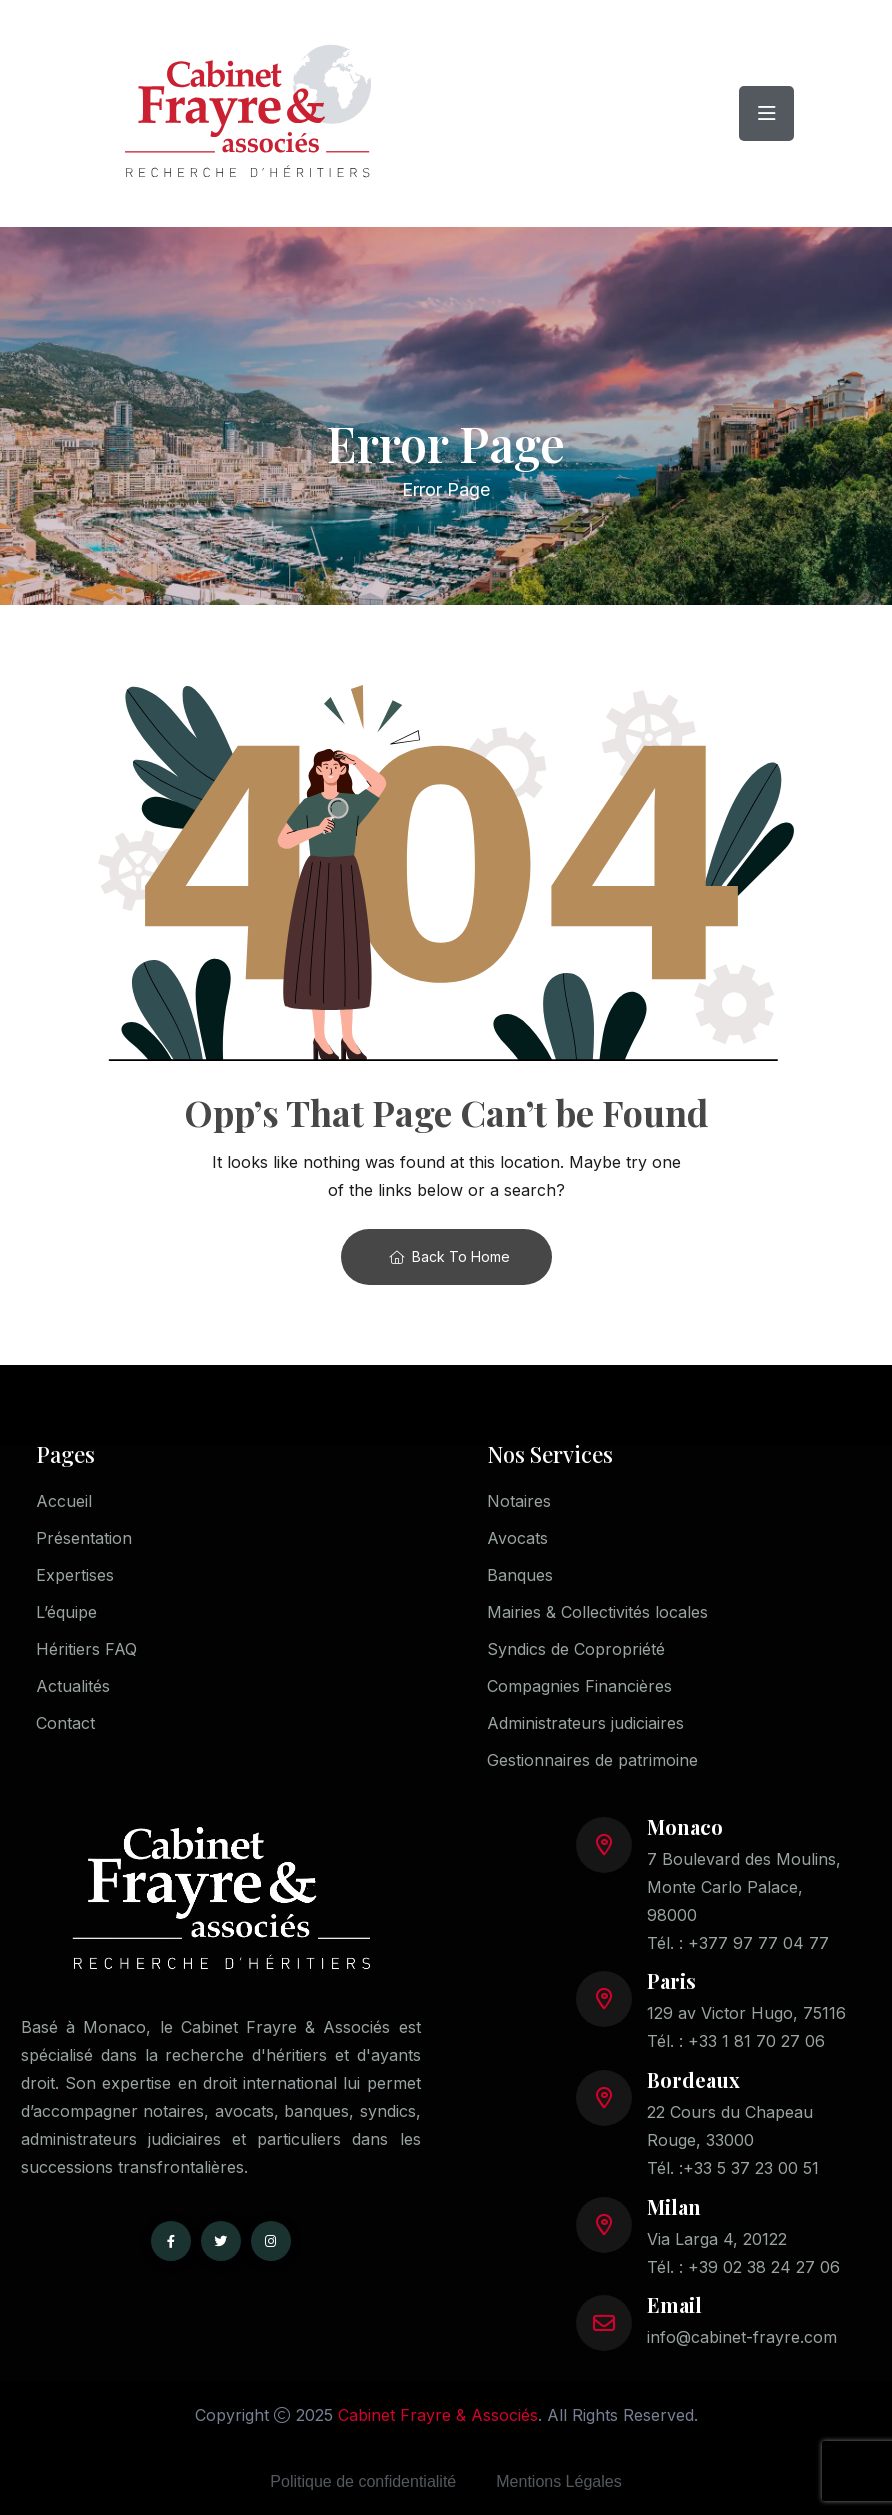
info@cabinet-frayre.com (742, 2337)
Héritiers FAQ (86, 1649)
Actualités (73, 1686)
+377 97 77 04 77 (758, 1943)
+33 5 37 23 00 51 (751, 2168)
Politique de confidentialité (363, 2481)
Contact (65, 1723)
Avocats (517, 1538)
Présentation (84, 1538)
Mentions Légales (558, 2481)
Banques (520, 1575)
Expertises (75, 1575)
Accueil (64, 1501)
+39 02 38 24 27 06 (764, 2267)
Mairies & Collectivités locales (597, 1612)
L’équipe (66, 1612)
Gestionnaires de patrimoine (592, 1760)
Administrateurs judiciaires (585, 1723)
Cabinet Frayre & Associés (438, 2415)
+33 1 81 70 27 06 (756, 2041)
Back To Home (449, 1256)
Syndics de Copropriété (576, 1649)
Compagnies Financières (579, 1686)
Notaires (519, 1501)
